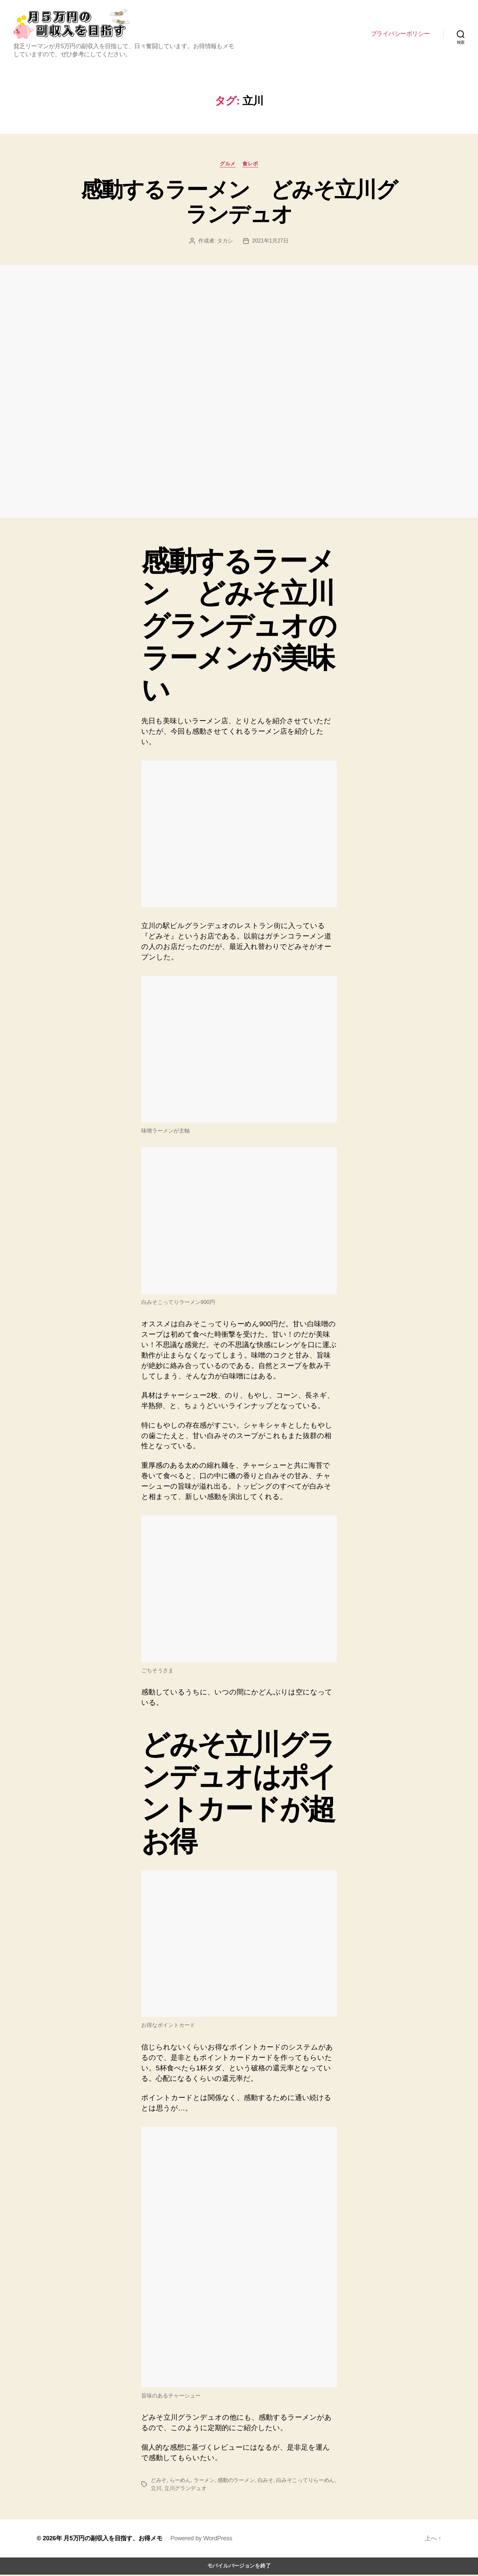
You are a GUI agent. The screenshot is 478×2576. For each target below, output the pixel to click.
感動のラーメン (236, 2481)
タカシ (225, 242)
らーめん (180, 2481)
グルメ (228, 164)
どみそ (159, 2481)
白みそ (265, 2481)
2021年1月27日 (270, 242)
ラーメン (204, 2481)
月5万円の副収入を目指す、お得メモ (112, 2539)
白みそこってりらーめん (305, 2481)
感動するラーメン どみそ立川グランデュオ (239, 203)
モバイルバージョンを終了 (239, 2567)
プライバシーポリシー (400, 34)
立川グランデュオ (185, 2489)
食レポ (250, 164)
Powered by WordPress (201, 2539)
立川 (156, 2489)
